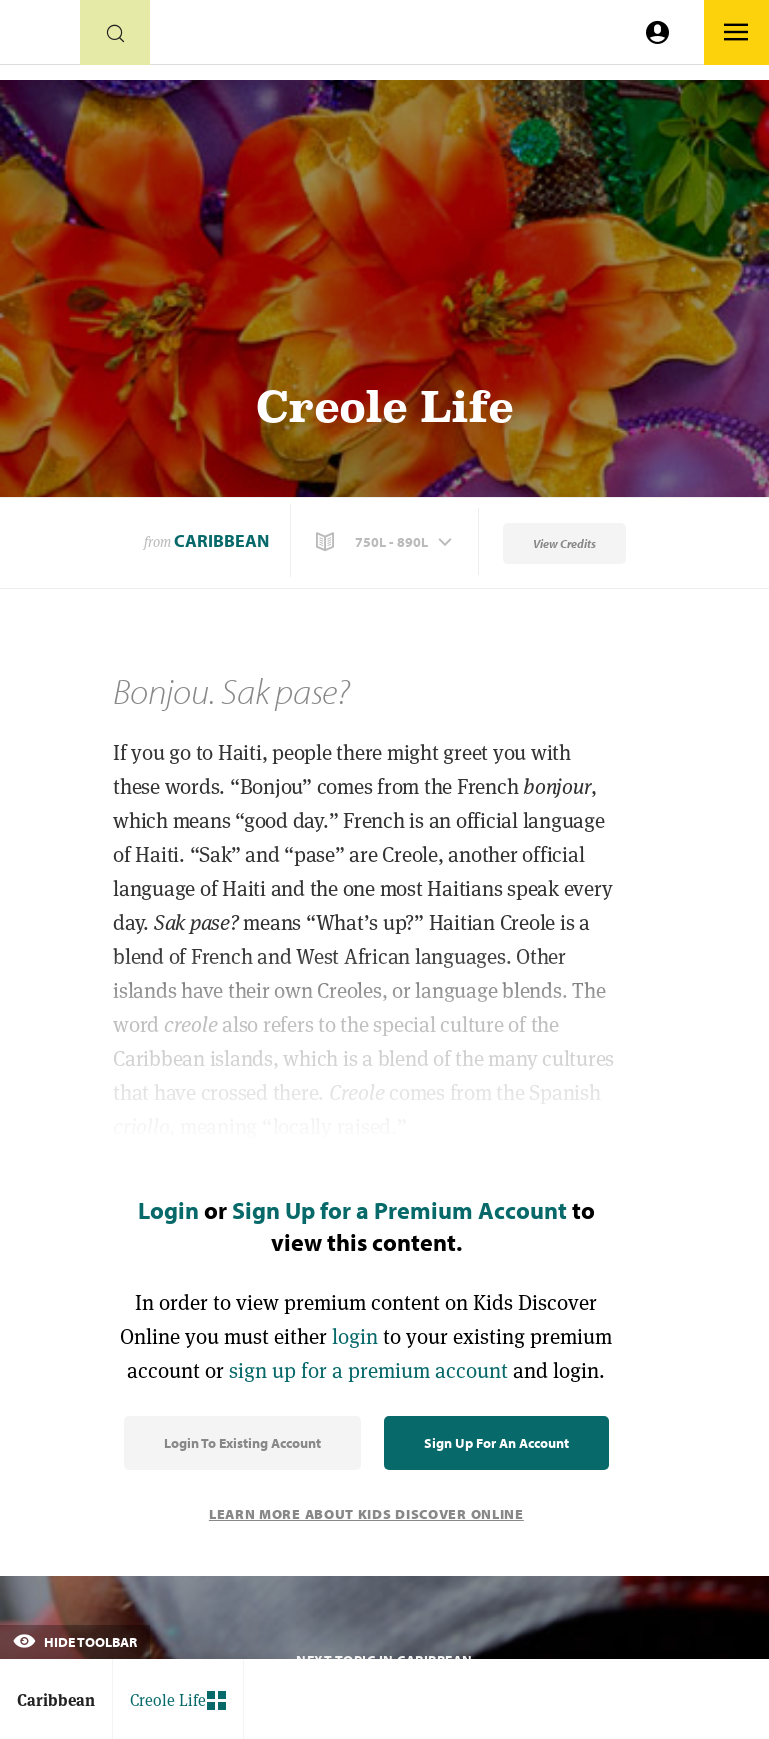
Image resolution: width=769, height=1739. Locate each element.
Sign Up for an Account (496, 1443)
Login (168, 1210)
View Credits (564, 543)
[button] (386, 542)
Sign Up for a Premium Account (399, 1210)
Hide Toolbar (75, 1642)
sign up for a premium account (368, 1370)
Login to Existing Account (242, 1443)
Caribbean (221, 540)
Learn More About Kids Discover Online (366, 1514)
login (355, 1336)
